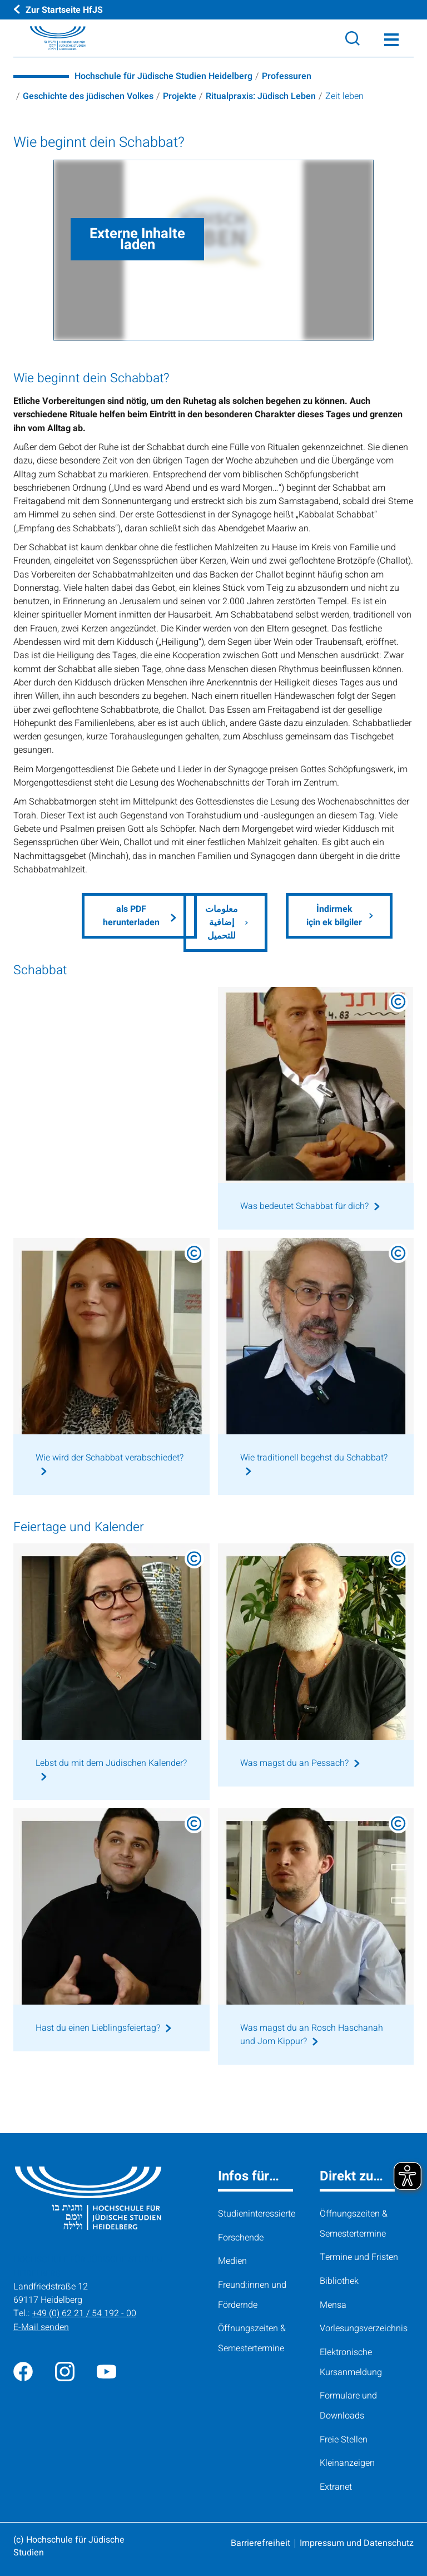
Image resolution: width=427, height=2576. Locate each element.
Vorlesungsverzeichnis (364, 2329)
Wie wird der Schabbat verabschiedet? (110, 1458)
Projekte (181, 96)
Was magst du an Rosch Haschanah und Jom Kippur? (311, 2035)
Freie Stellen (344, 2440)
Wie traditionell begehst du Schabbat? (314, 1458)
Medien (232, 2261)
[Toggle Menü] (391, 38)
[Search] (352, 38)
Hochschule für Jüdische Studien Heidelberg (163, 76)
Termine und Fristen (359, 2257)
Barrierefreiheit (260, 2543)
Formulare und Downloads (348, 2406)
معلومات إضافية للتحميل (221, 922)
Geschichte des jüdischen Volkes (89, 96)
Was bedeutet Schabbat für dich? (304, 1206)
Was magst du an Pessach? (294, 1763)
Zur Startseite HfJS (64, 9)
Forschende (241, 2238)
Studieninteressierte (256, 2214)
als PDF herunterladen (131, 915)
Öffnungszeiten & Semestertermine (252, 2339)
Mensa (333, 2305)
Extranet (336, 2487)
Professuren (286, 76)
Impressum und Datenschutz (357, 2543)
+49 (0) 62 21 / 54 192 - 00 (84, 2314)
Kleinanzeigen (347, 2463)
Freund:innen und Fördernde (252, 2295)
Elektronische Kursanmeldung (351, 2363)
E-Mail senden (41, 2328)
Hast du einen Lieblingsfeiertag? (98, 2028)
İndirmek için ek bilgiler (334, 915)
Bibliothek (339, 2281)
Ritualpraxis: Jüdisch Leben (262, 96)
